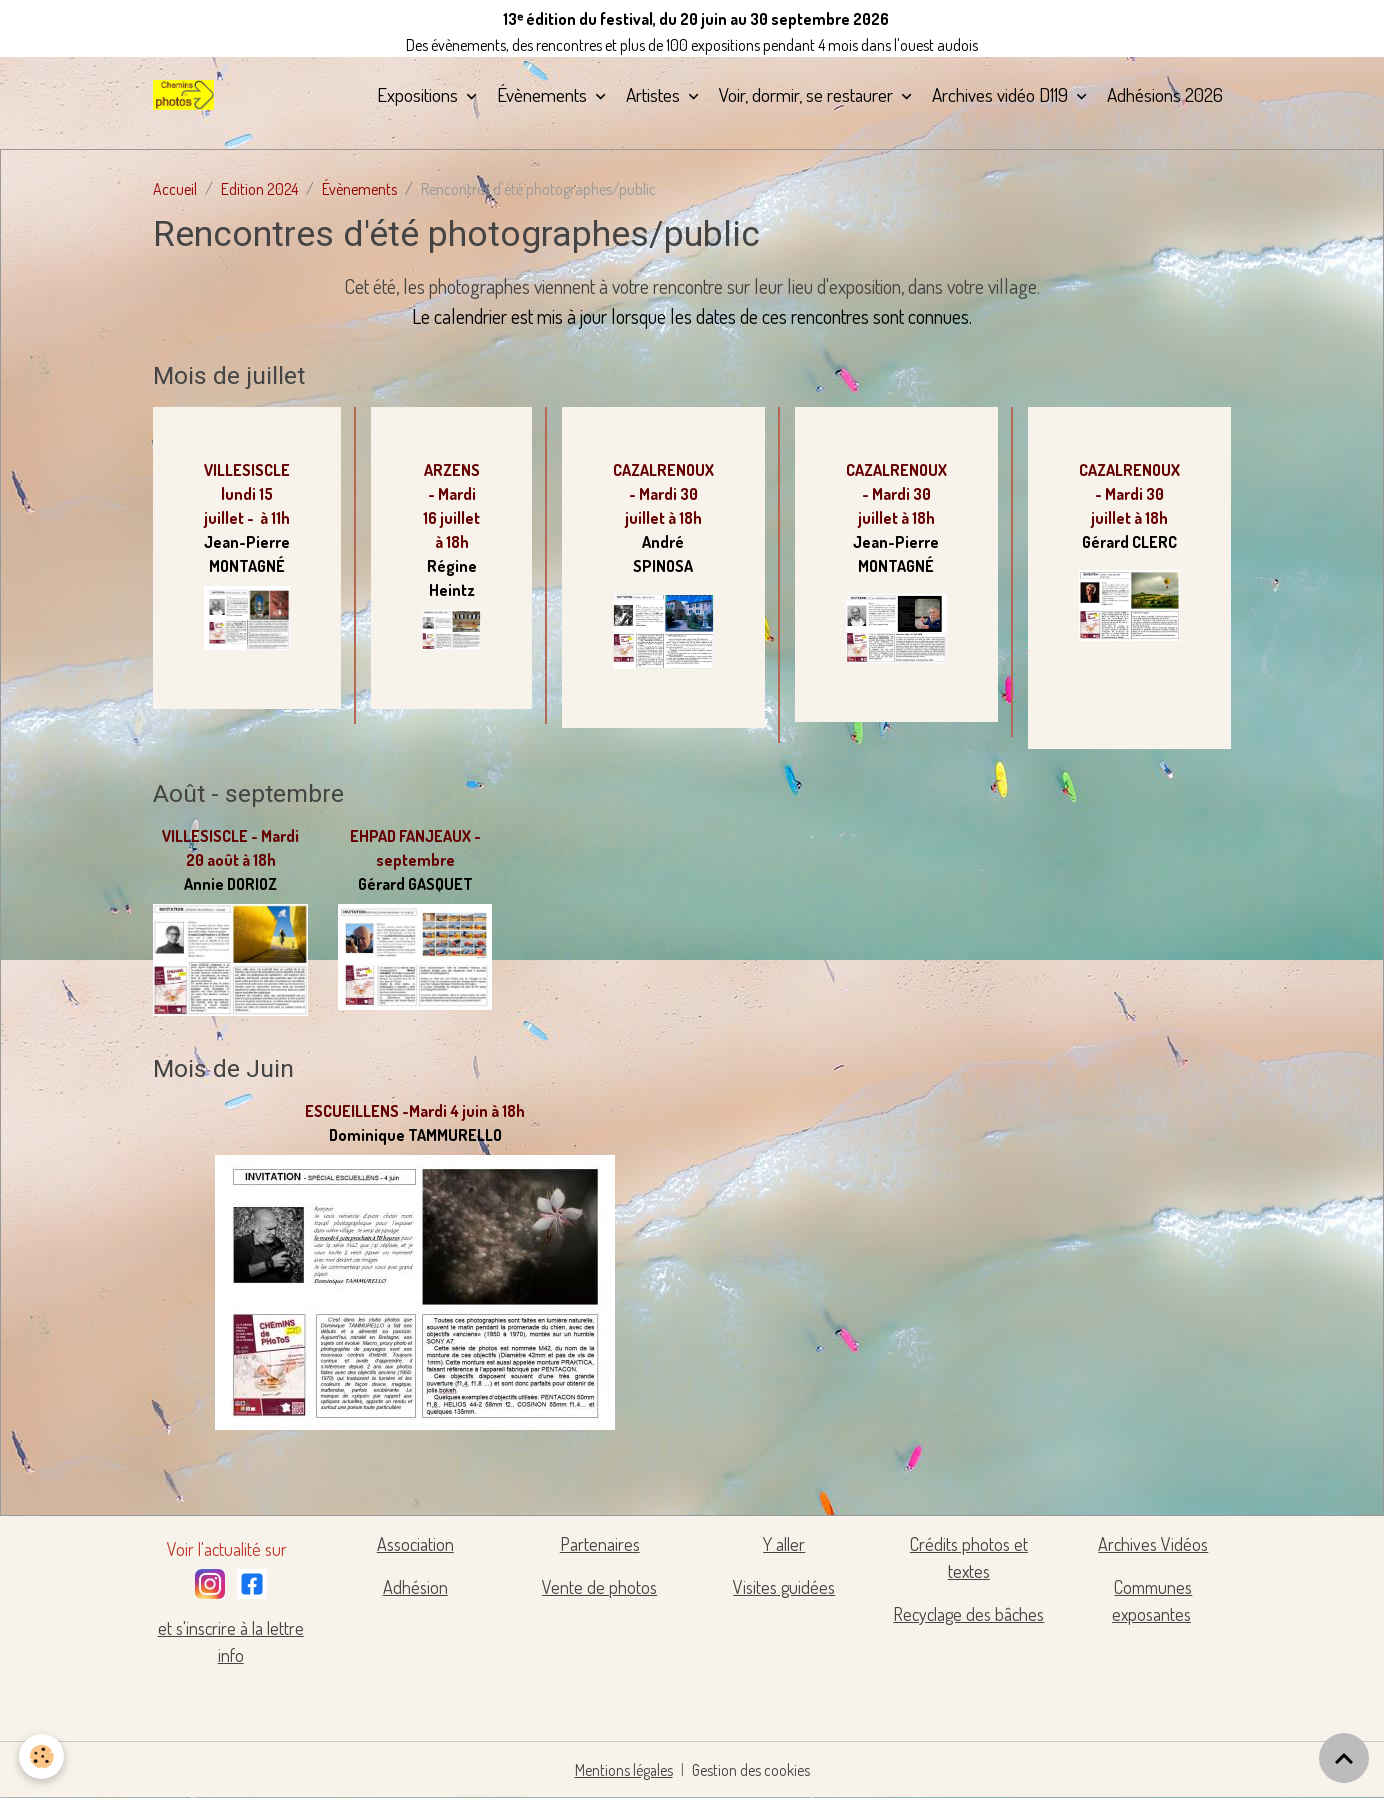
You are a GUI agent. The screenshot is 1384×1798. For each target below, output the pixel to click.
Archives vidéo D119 (1002, 94)
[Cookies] (42, 1756)
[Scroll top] (1344, 1758)
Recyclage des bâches (968, 1614)
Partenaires (600, 1544)
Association (415, 1544)
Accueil (175, 189)
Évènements (544, 94)
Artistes (655, 94)
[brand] (187, 95)
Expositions (419, 94)
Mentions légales (623, 1770)
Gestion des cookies (751, 1770)
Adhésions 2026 (1165, 94)
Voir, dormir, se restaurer (808, 94)
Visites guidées (784, 1587)
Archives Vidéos (1153, 1544)
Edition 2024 (259, 189)
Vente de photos (599, 1587)
